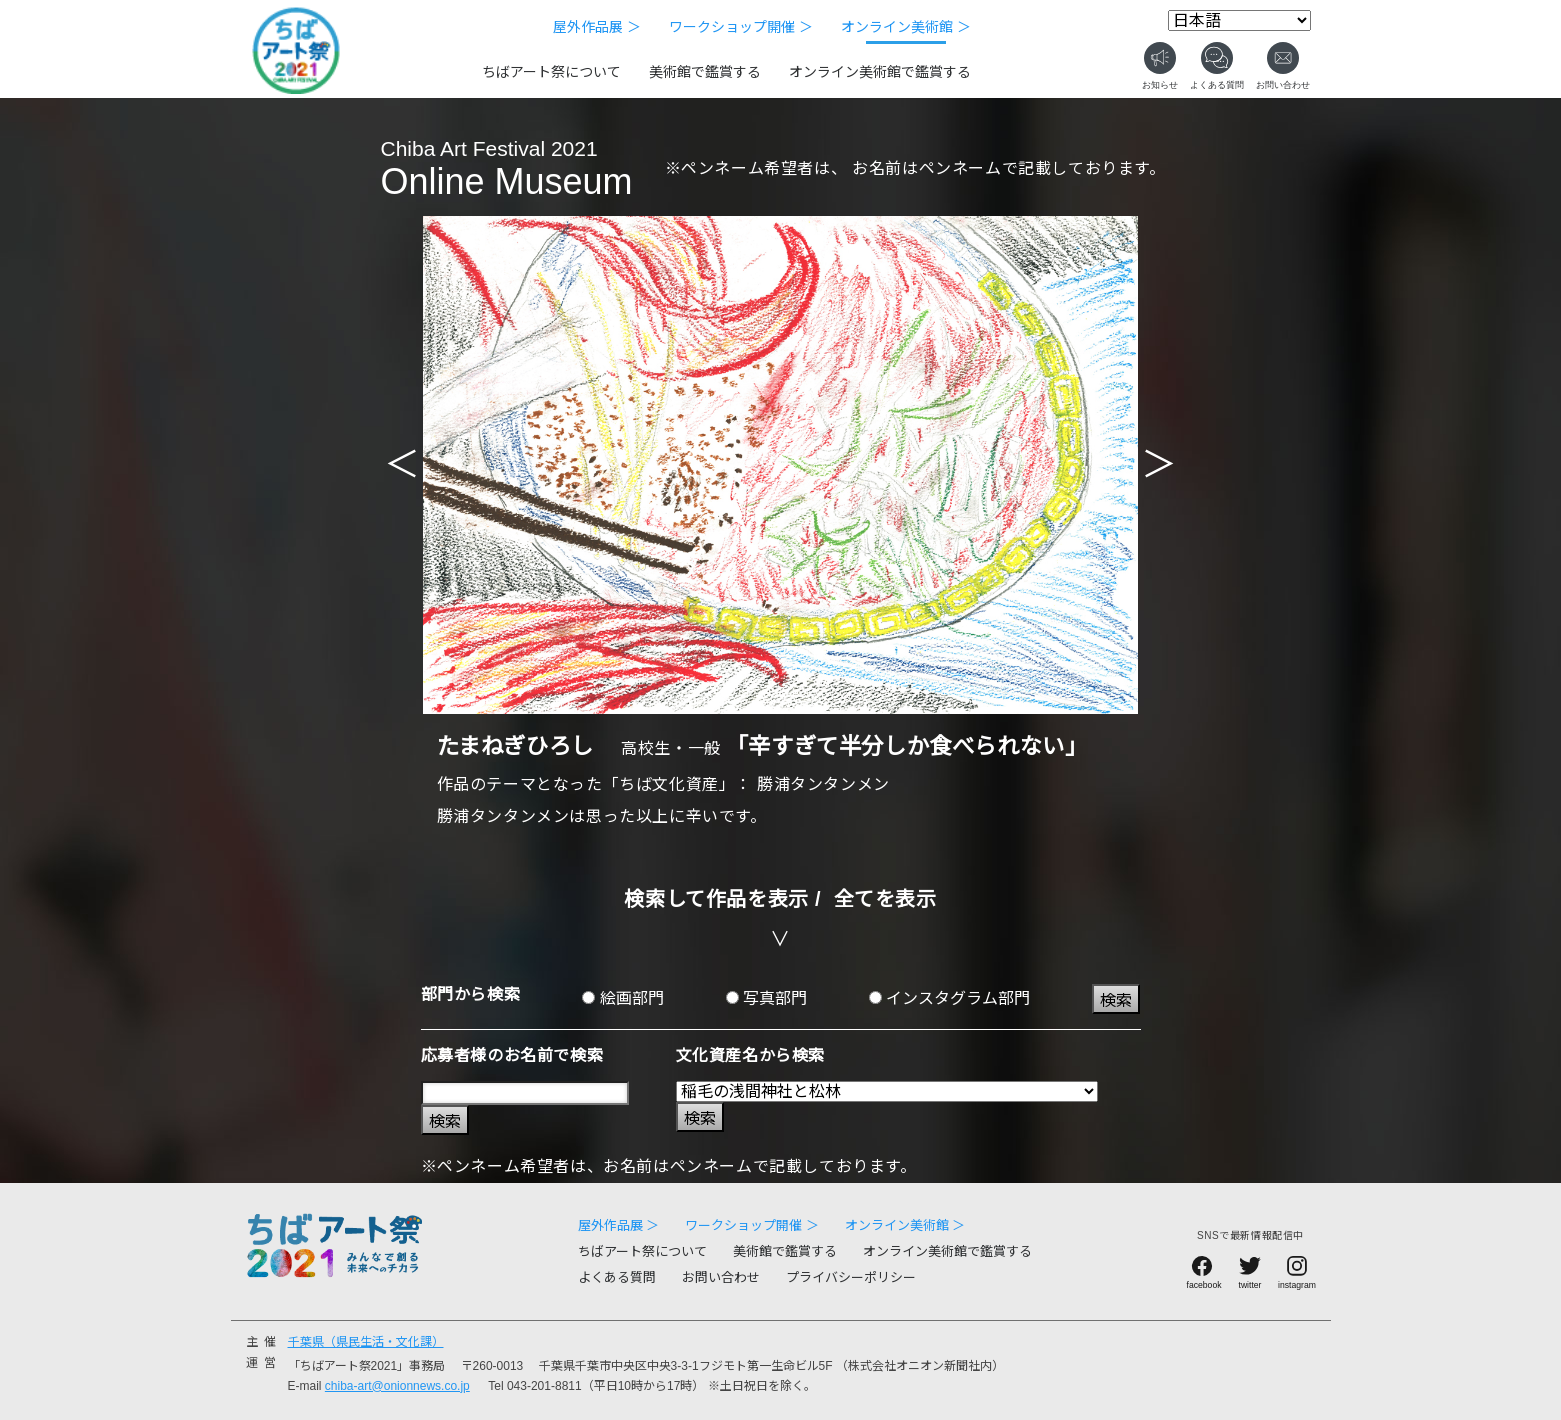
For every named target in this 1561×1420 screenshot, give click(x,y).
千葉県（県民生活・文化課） (366, 1342)
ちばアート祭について (551, 72)
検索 (1116, 1000)
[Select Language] (1239, 20)
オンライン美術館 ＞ (906, 27)
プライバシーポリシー (851, 1277)
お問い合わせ (721, 1277)
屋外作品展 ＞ (597, 27)
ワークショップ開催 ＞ (741, 27)
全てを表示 (885, 899)
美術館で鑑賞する (705, 72)
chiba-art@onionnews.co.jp (397, 1386)
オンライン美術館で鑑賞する (880, 72)
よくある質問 (617, 1277)
